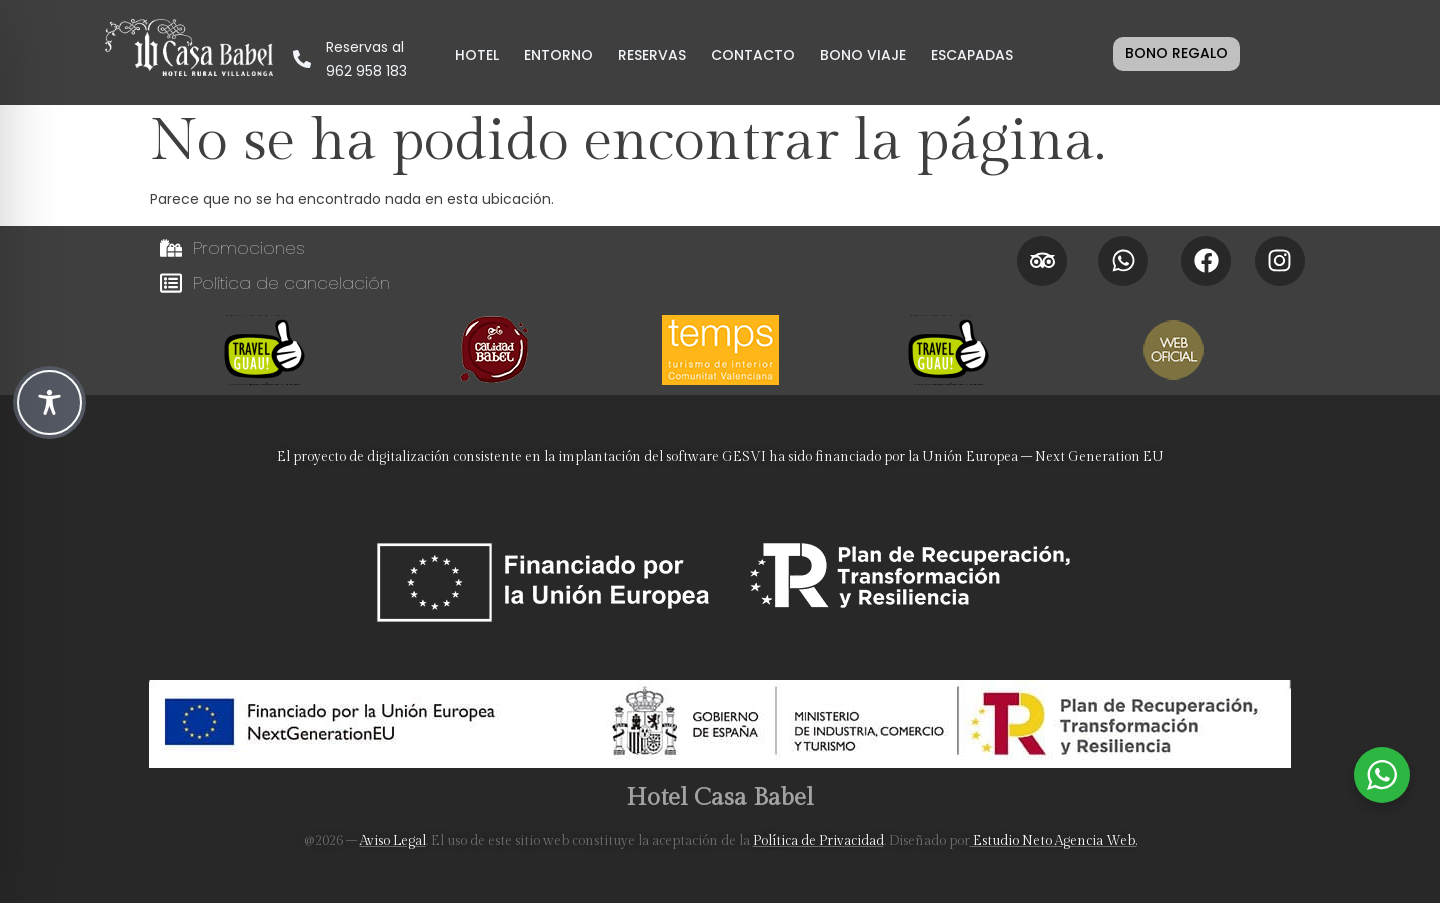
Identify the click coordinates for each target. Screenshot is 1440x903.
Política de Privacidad (818, 841)
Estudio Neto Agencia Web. (1053, 841)
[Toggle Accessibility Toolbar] (49, 402)
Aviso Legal (393, 841)
